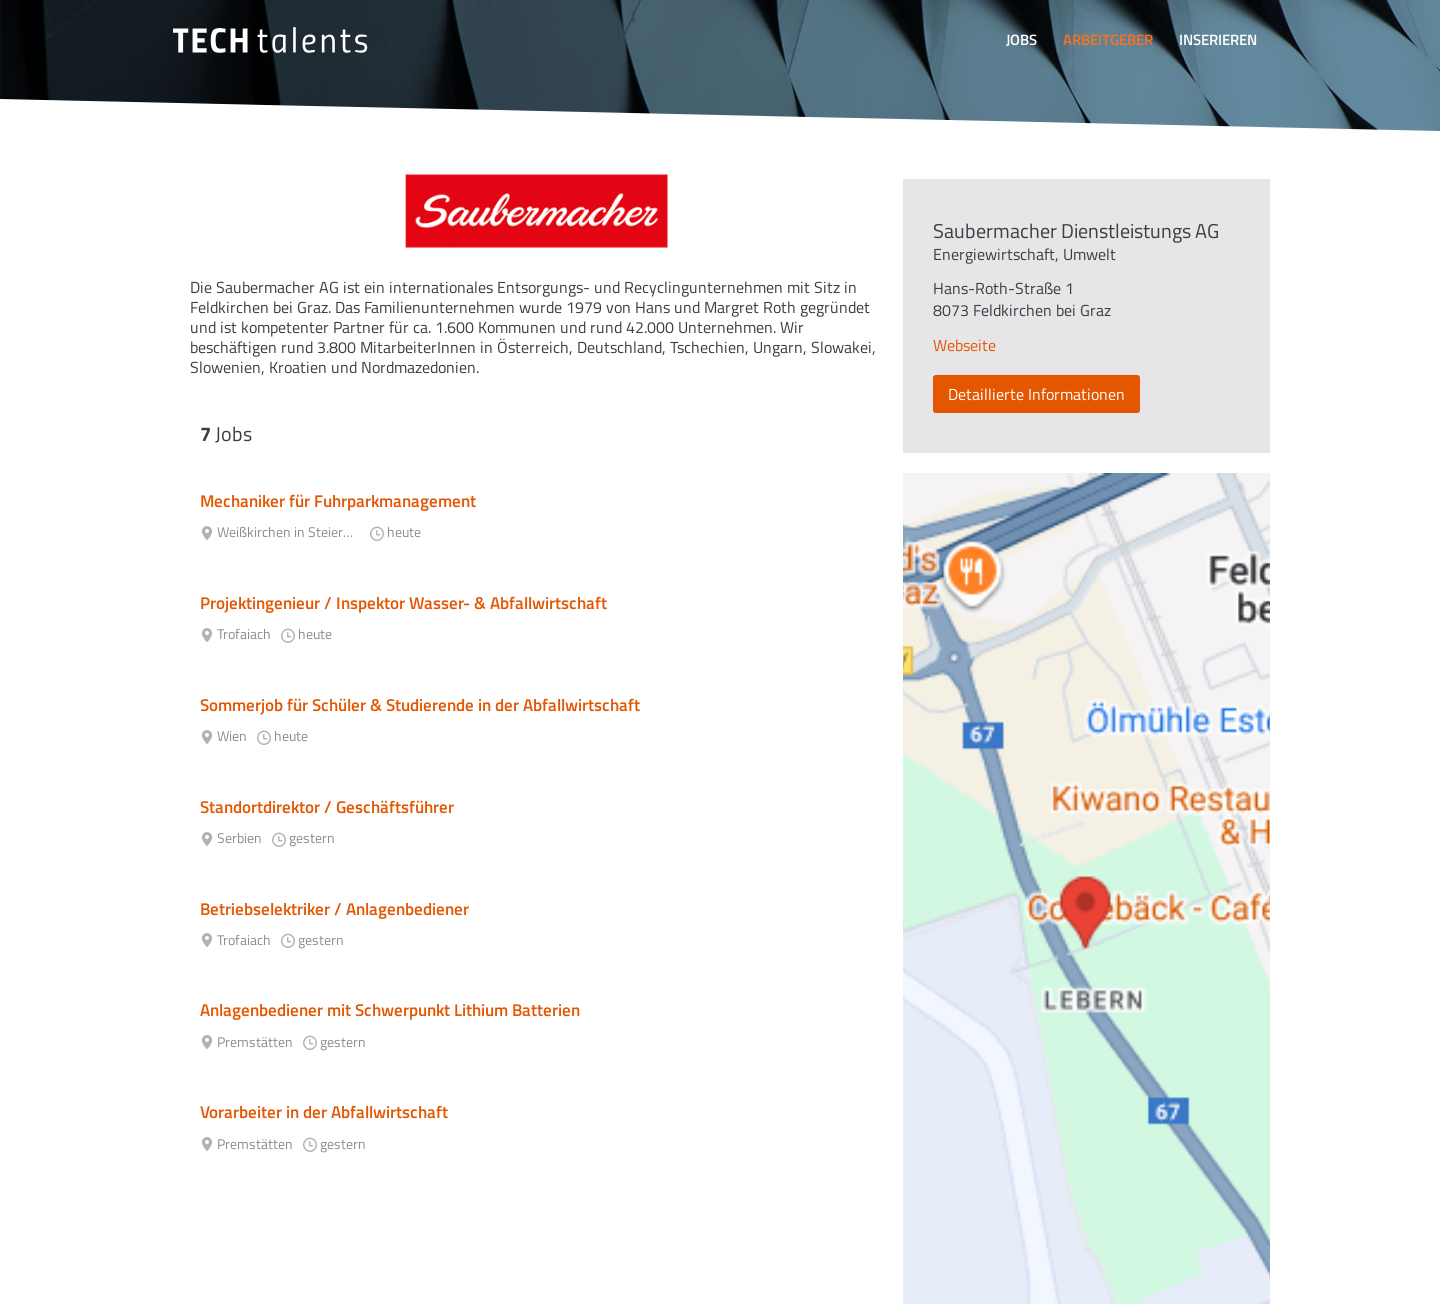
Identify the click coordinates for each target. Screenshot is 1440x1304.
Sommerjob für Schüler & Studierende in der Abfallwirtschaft (420, 705)
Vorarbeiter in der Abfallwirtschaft (324, 1112)
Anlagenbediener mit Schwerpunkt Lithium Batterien (390, 1010)
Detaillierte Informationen (1036, 394)
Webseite (964, 345)
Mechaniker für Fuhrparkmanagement (338, 501)
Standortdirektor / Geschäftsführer (327, 807)
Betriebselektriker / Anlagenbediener (334, 909)
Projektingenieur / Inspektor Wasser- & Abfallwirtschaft (403, 603)
